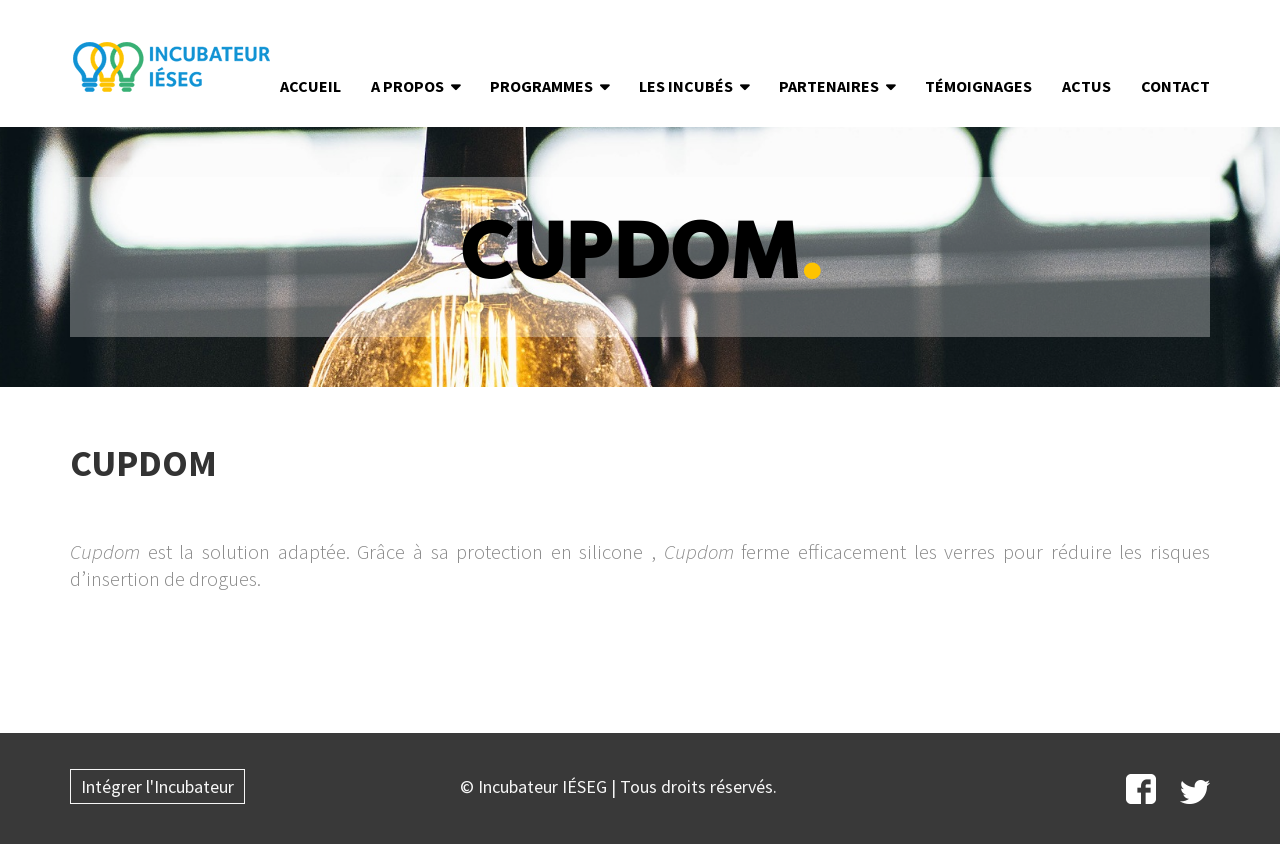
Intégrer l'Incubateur (157, 786)
